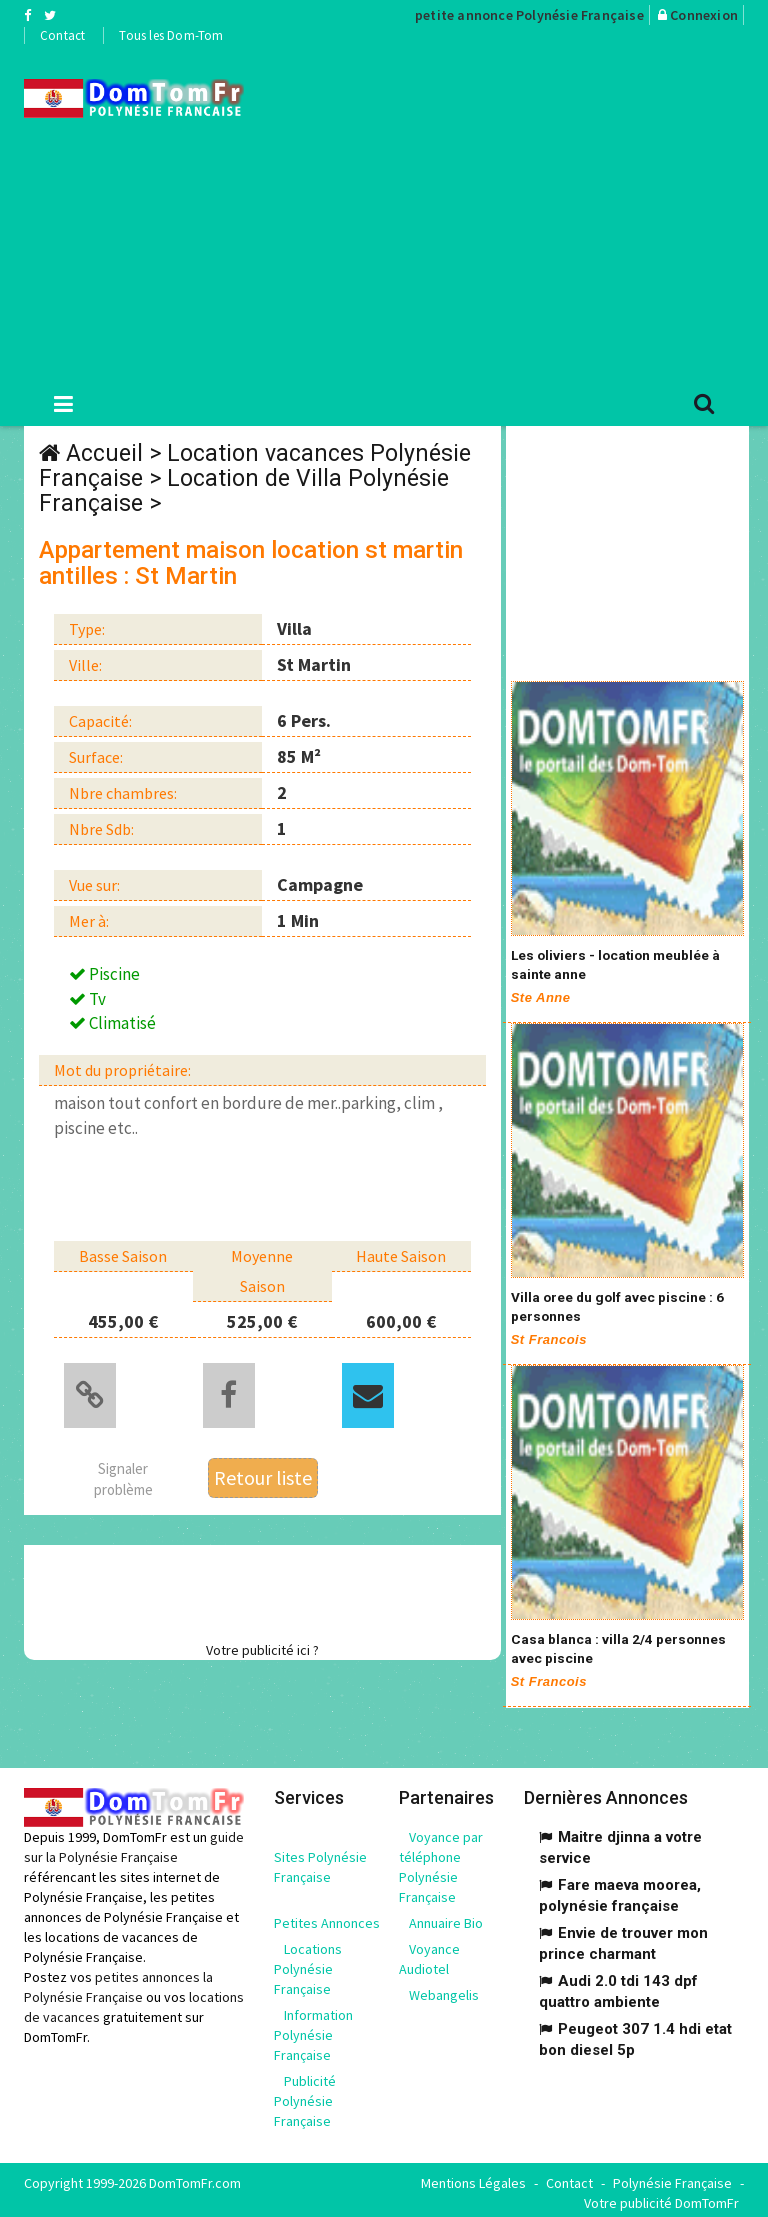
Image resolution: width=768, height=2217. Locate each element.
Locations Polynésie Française (308, 1963)
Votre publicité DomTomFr (661, 2197)
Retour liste (263, 1474)
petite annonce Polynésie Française (529, 15)
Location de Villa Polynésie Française (244, 491)
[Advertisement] (521, 211)
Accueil (104, 453)
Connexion (704, 15)
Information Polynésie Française (313, 2029)
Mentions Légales (473, 2177)
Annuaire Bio (446, 1917)
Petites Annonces (327, 1917)
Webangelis (444, 1989)
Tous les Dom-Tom (171, 35)
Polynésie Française (672, 2177)
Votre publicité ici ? (262, 1647)
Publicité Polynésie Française (305, 2095)
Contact (62, 35)
